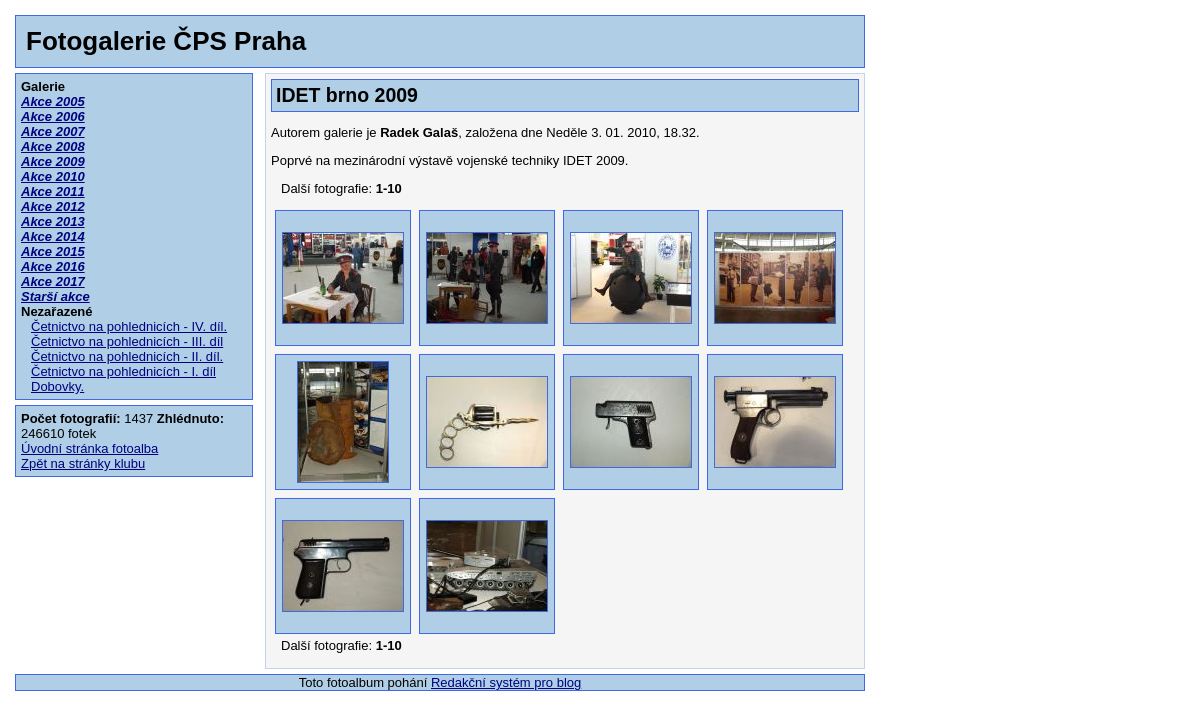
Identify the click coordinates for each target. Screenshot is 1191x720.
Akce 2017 (53, 281)
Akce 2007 (53, 131)
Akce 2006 (53, 116)
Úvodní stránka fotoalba (89, 448)
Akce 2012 (53, 206)
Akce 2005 (53, 101)
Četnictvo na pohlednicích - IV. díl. (129, 326)
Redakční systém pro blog (506, 682)
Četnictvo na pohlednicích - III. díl (127, 341)
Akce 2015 (53, 251)
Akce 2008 (53, 146)
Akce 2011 (53, 191)
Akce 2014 (53, 236)
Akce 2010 (53, 176)
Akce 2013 (53, 221)
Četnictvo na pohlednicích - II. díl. (127, 356)
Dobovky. (57, 386)
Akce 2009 (53, 161)
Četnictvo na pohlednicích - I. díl (123, 371)
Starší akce (55, 296)
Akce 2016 (53, 266)
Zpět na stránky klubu (83, 463)
